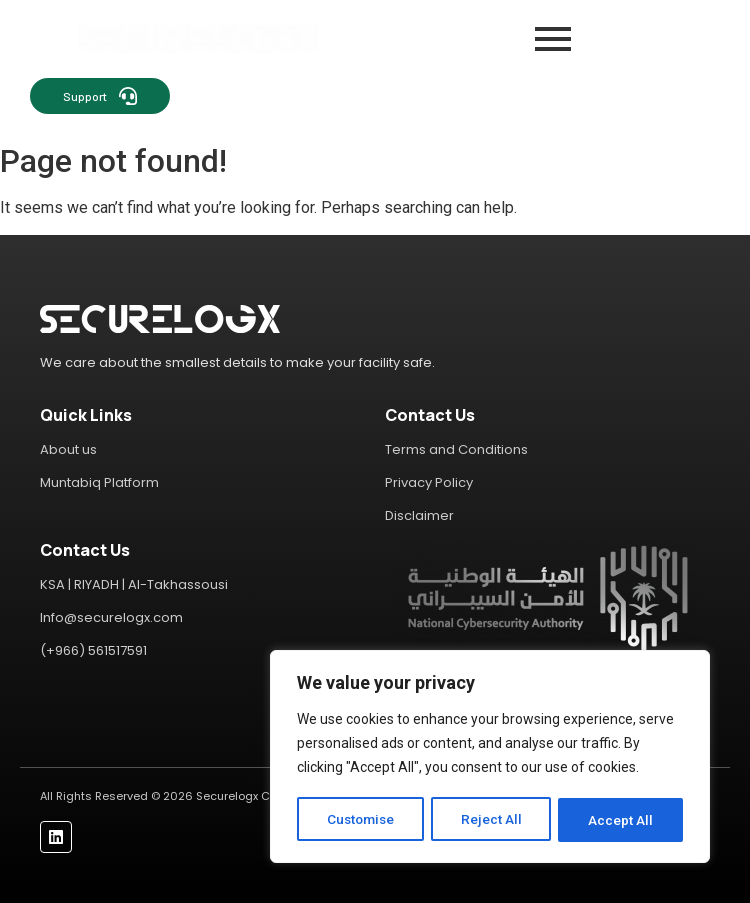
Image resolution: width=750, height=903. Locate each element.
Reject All (493, 820)
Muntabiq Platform (99, 482)
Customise (361, 820)
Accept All (621, 820)
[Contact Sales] (444, 96)
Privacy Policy (429, 482)
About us (68, 449)
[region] (490, 758)
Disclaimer (419, 515)
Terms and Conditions (456, 449)
